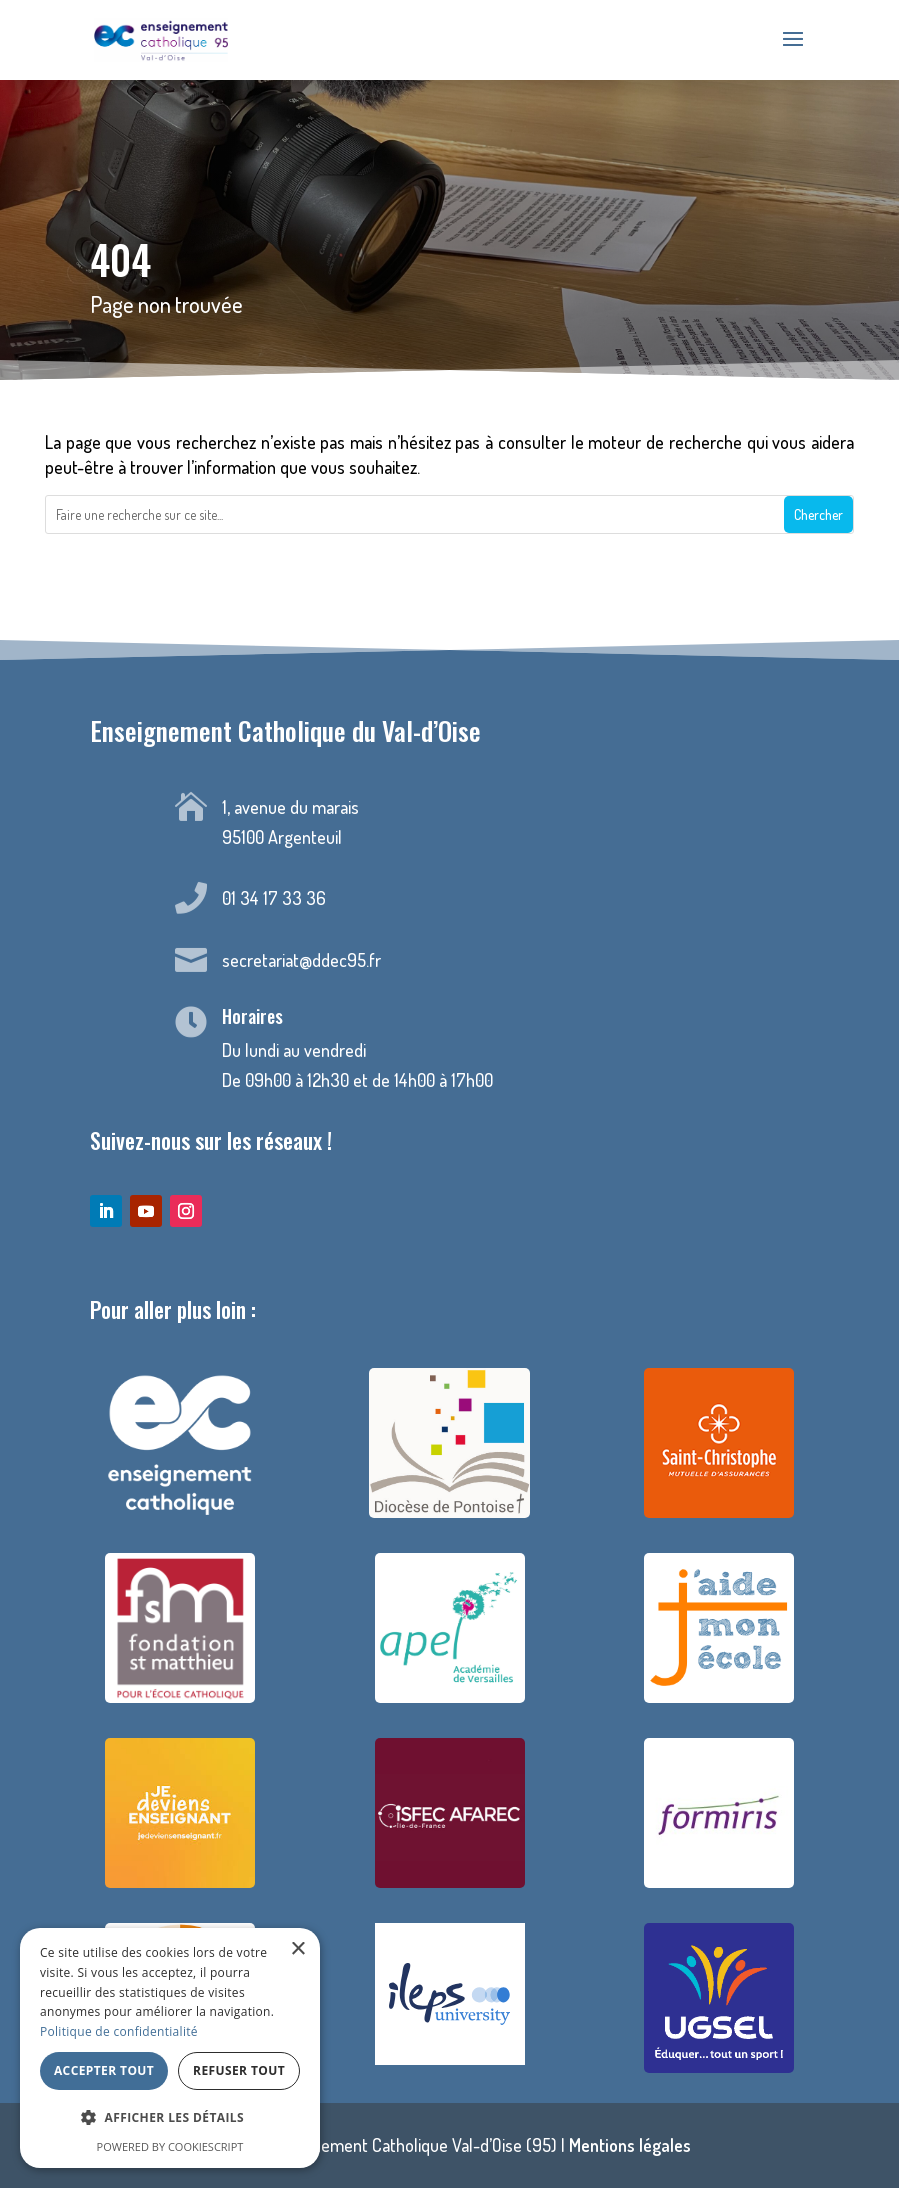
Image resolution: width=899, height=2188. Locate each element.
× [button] (297, 1949)
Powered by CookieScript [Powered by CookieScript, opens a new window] (170, 2146)
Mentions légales (630, 2145)
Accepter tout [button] (104, 2070)
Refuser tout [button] (239, 2070)
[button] (170, 2118)
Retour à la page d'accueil (449, 587)
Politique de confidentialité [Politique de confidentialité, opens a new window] (119, 2031)
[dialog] (170, 2048)
